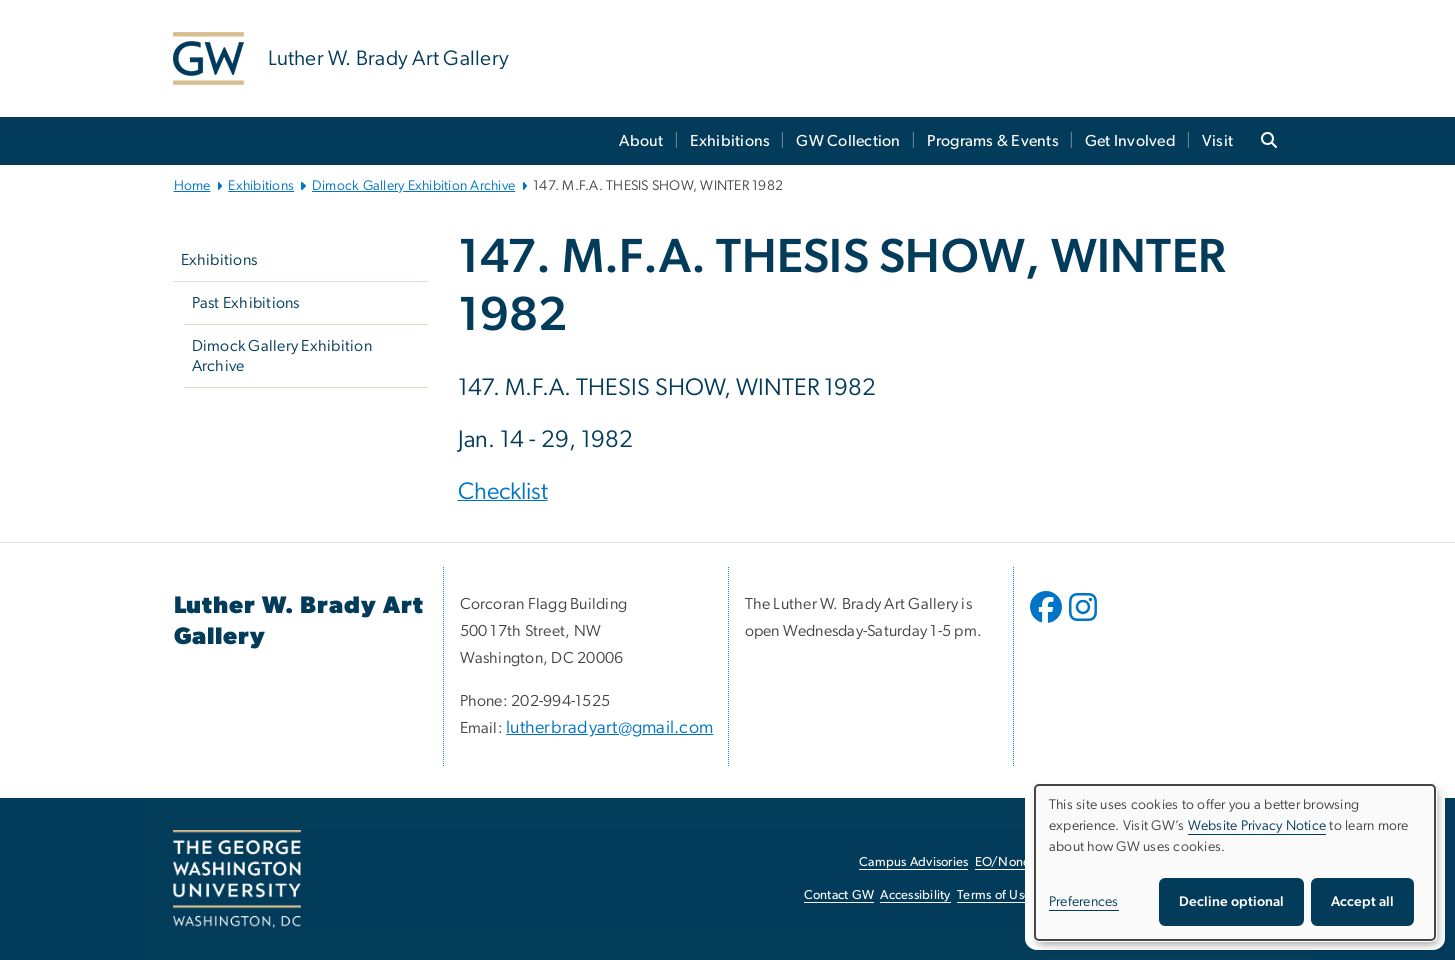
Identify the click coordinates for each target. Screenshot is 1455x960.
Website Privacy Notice (1257, 826)
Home (192, 186)
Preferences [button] (1084, 902)
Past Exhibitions (246, 303)
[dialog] (1235, 862)
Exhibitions (730, 141)
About (641, 141)
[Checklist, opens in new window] (503, 494)
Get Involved (1130, 141)
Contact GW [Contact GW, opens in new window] (839, 895)
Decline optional (1231, 902)
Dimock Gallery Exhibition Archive (413, 186)
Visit (1217, 141)
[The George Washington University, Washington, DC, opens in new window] (237, 879)
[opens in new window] (1048, 622)
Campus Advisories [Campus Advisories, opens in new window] (913, 862)
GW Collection (848, 141)
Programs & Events (993, 141)
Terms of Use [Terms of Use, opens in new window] (994, 895)
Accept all (1362, 902)
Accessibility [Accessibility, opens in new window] (915, 895)
